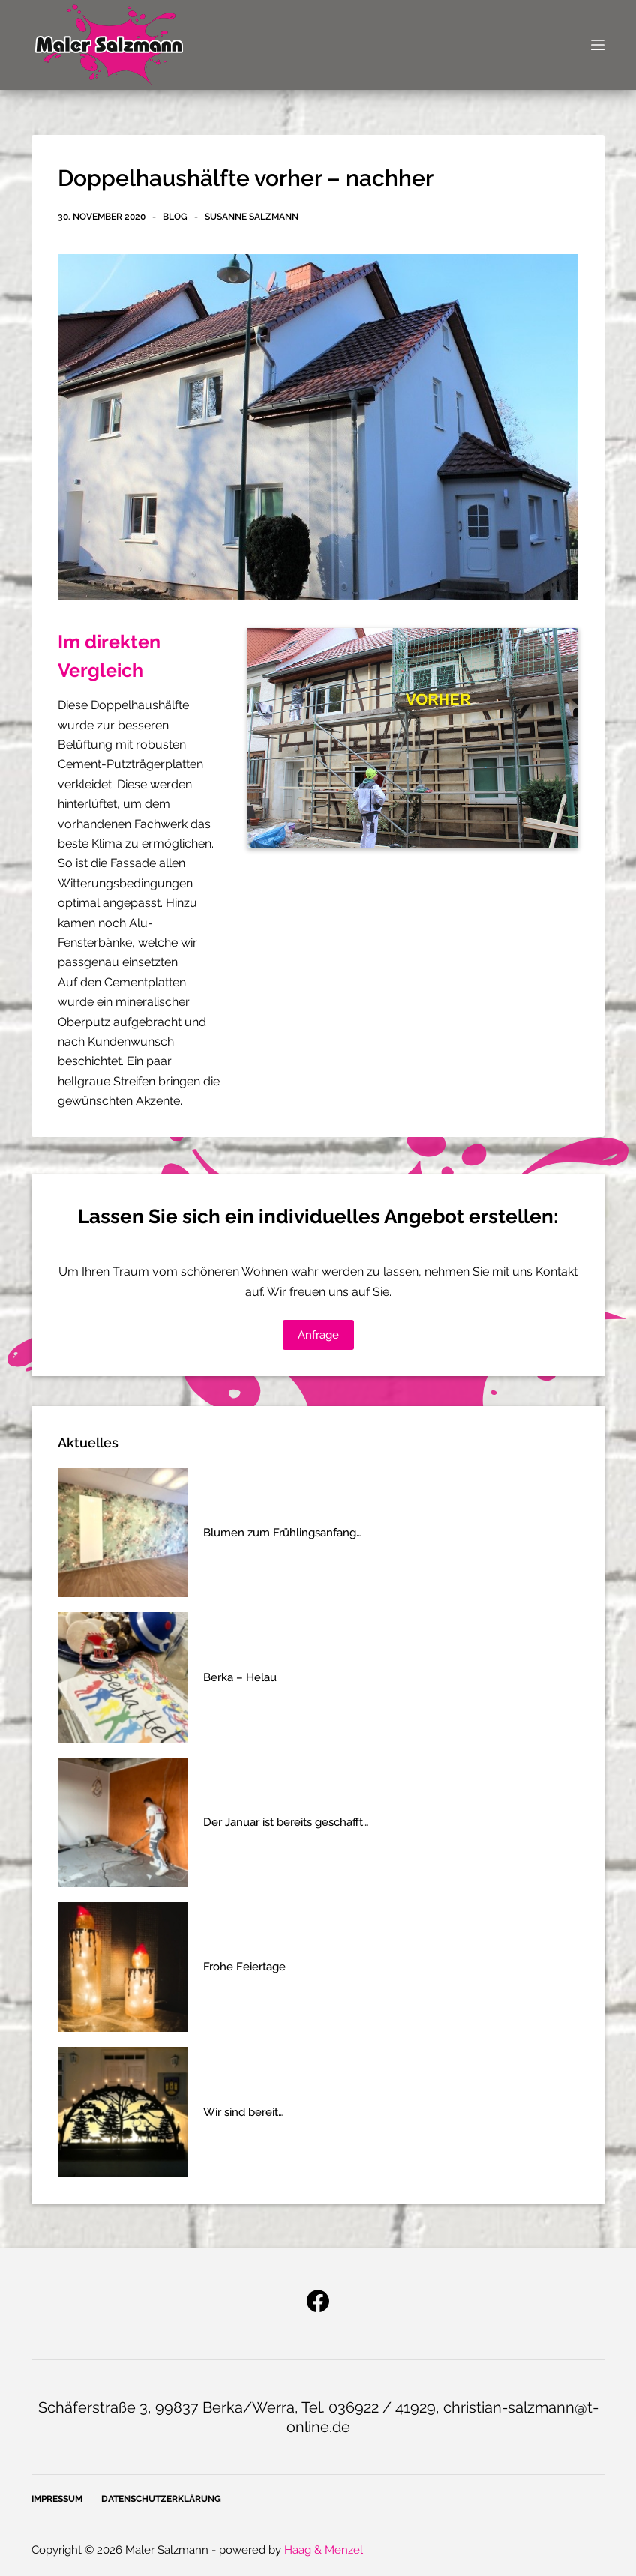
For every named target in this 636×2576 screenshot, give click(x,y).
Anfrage (318, 1335)
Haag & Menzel (323, 2550)
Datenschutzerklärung (161, 2499)
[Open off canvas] (597, 45)
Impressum (57, 2499)
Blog (175, 216)
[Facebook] (318, 2301)
